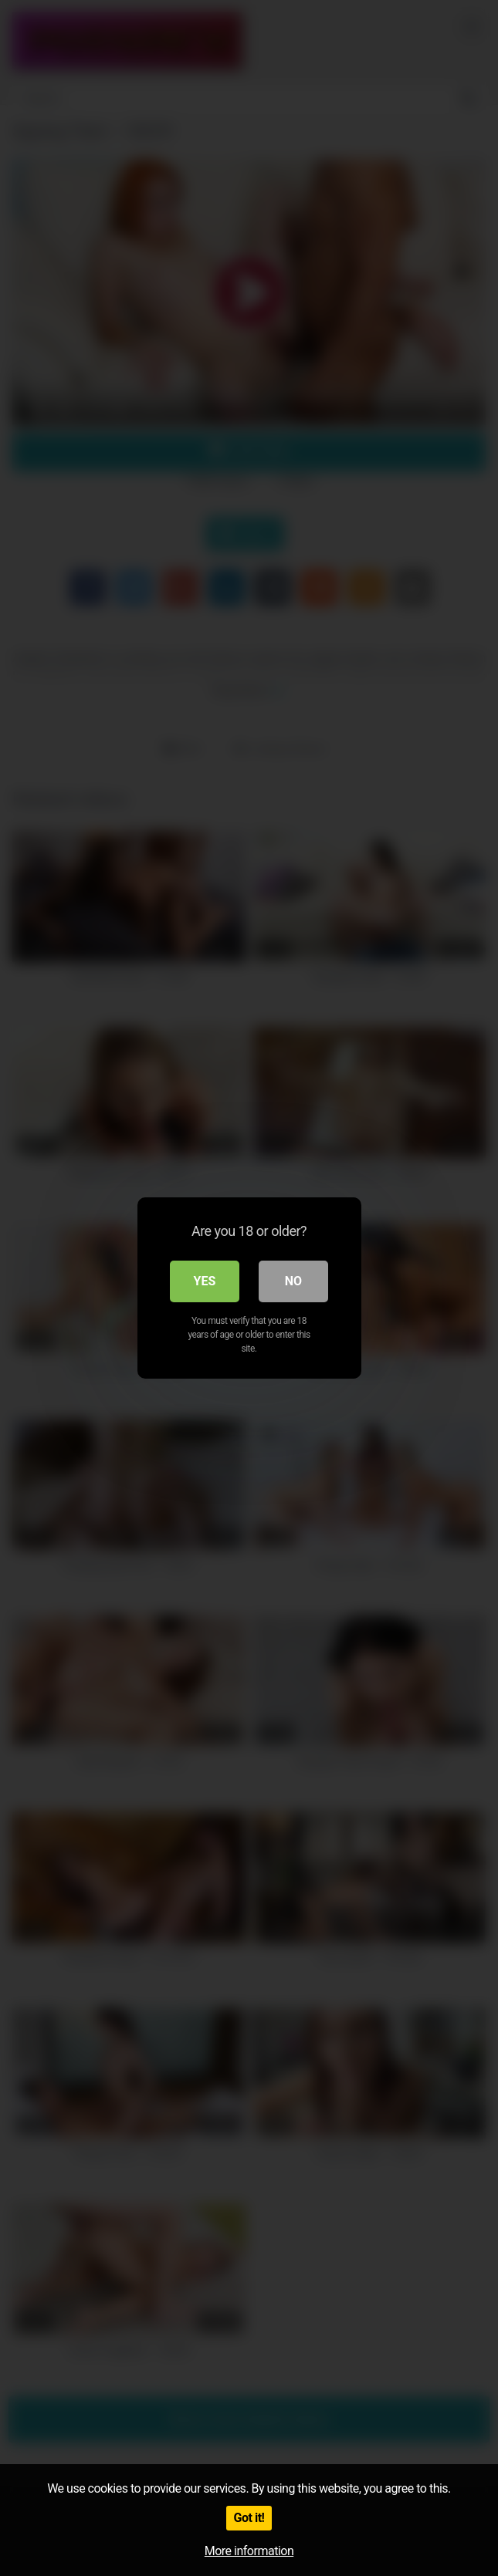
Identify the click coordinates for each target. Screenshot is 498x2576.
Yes (205, 1281)
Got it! (249, 2517)
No (293, 1281)
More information (249, 2551)
